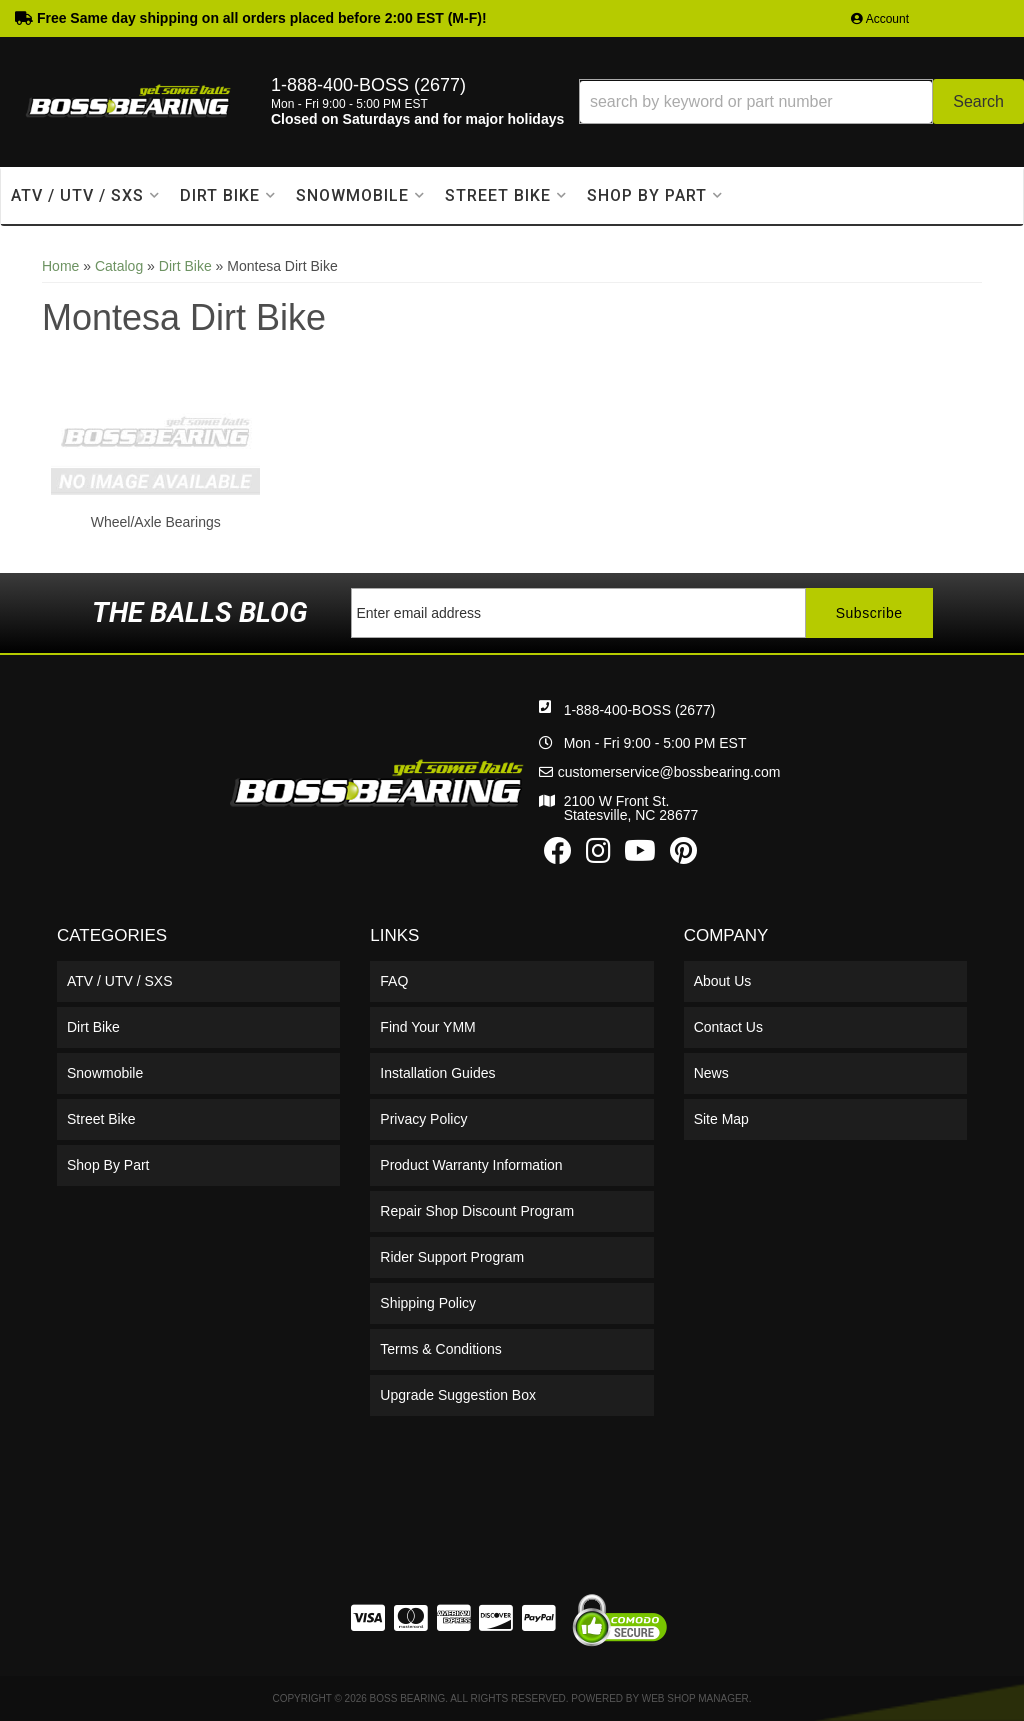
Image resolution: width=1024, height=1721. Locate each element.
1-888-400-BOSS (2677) (640, 710)
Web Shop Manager (695, 1698)
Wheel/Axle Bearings (156, 522)
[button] (801, 101)
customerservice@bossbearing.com (669, 772)
